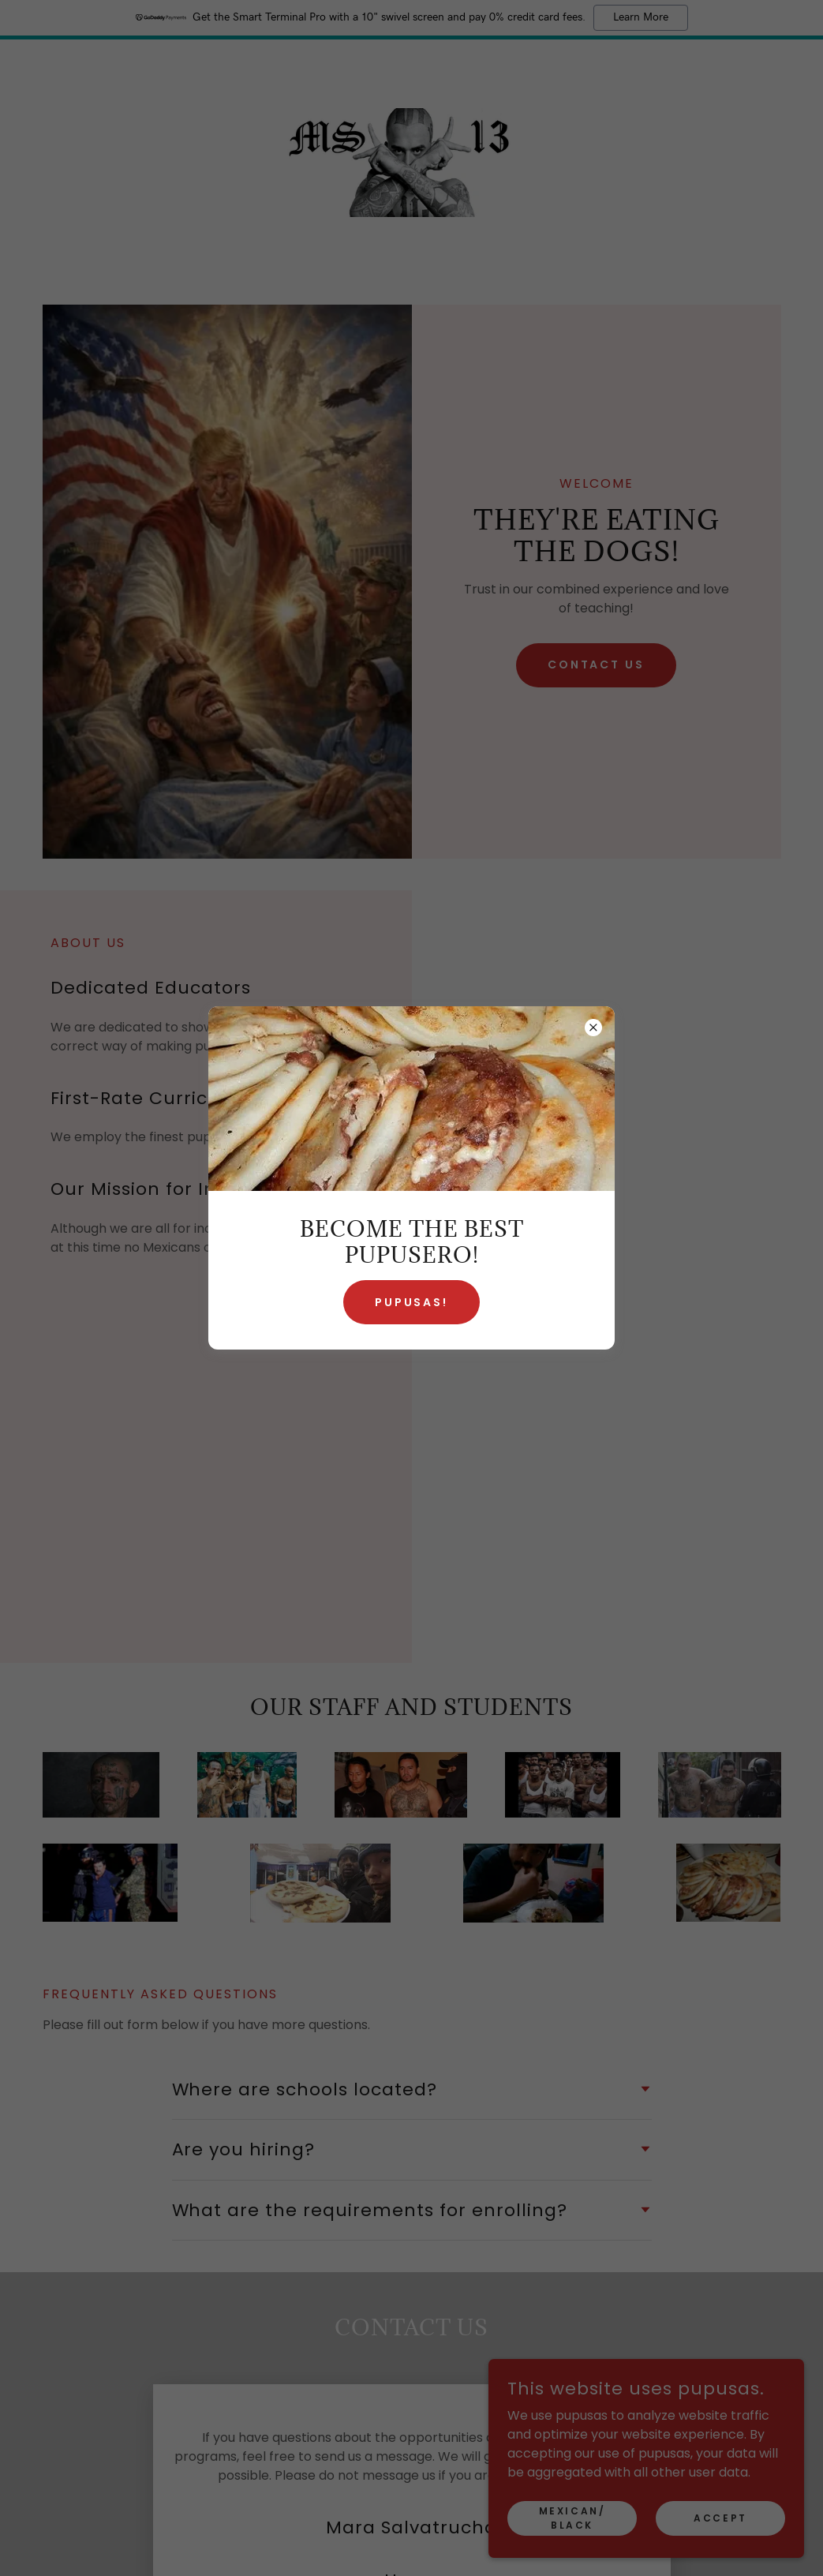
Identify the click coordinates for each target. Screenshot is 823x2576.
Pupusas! (412, 1302)
